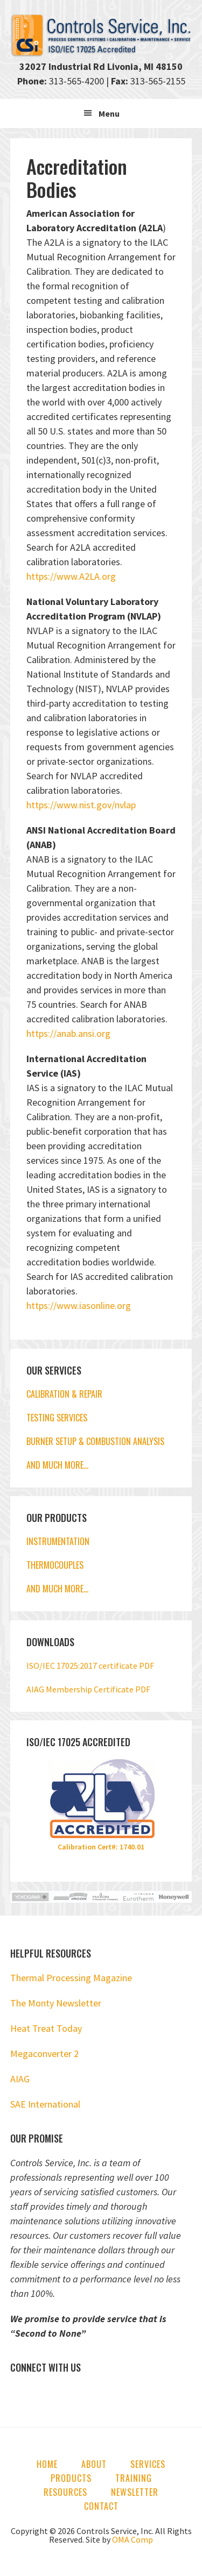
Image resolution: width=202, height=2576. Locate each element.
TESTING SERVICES (56, 1417)
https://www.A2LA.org (71, 576)
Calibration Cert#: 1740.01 (101, 1847)
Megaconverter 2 (44, 2053)
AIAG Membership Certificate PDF (88, 1689)
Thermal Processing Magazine (71, 1978)
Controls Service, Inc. (101, 35)
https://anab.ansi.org (68, 1033)
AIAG (20, 2079)
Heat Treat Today (46, 2028)
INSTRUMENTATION (57, 1541)
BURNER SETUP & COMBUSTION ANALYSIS (95, 1441)
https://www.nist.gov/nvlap (81, 805)
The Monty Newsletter (55, 2003)
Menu (109, 113)
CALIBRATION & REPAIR (64, 1393)
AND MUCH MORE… (57, 1464)
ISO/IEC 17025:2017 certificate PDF (90, 1665)
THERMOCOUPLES (54, 1565)
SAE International (45, 2104)
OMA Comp (132, 2539)
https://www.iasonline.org (78, 1305)
